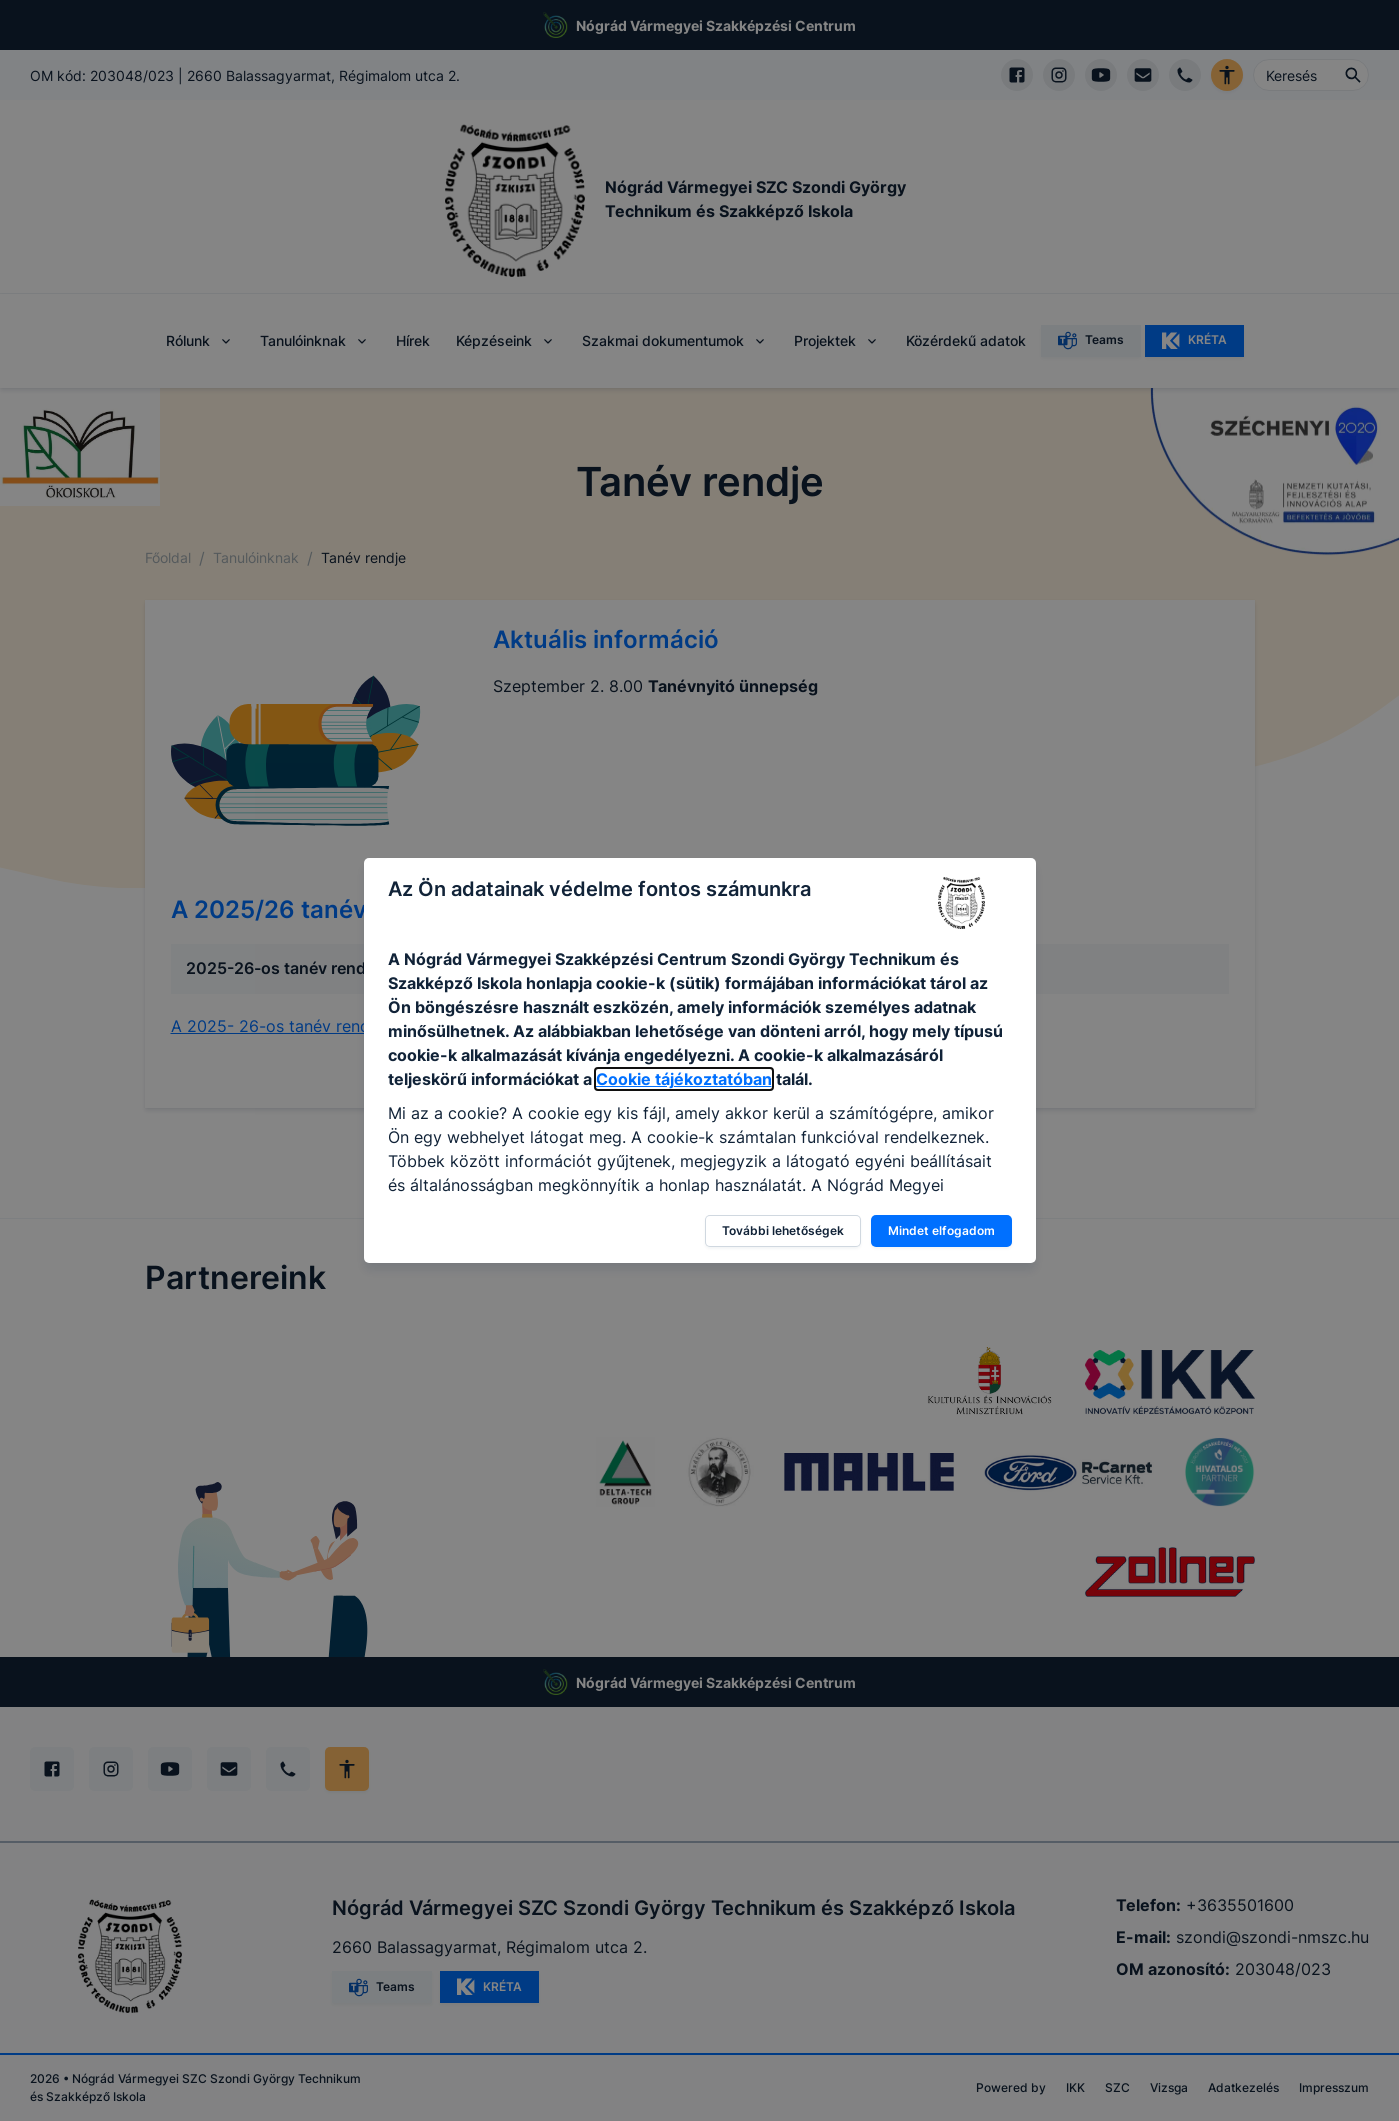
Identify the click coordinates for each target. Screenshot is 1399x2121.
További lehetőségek (783, 1230)
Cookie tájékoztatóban (684, 1079)
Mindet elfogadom (941, 1230)
